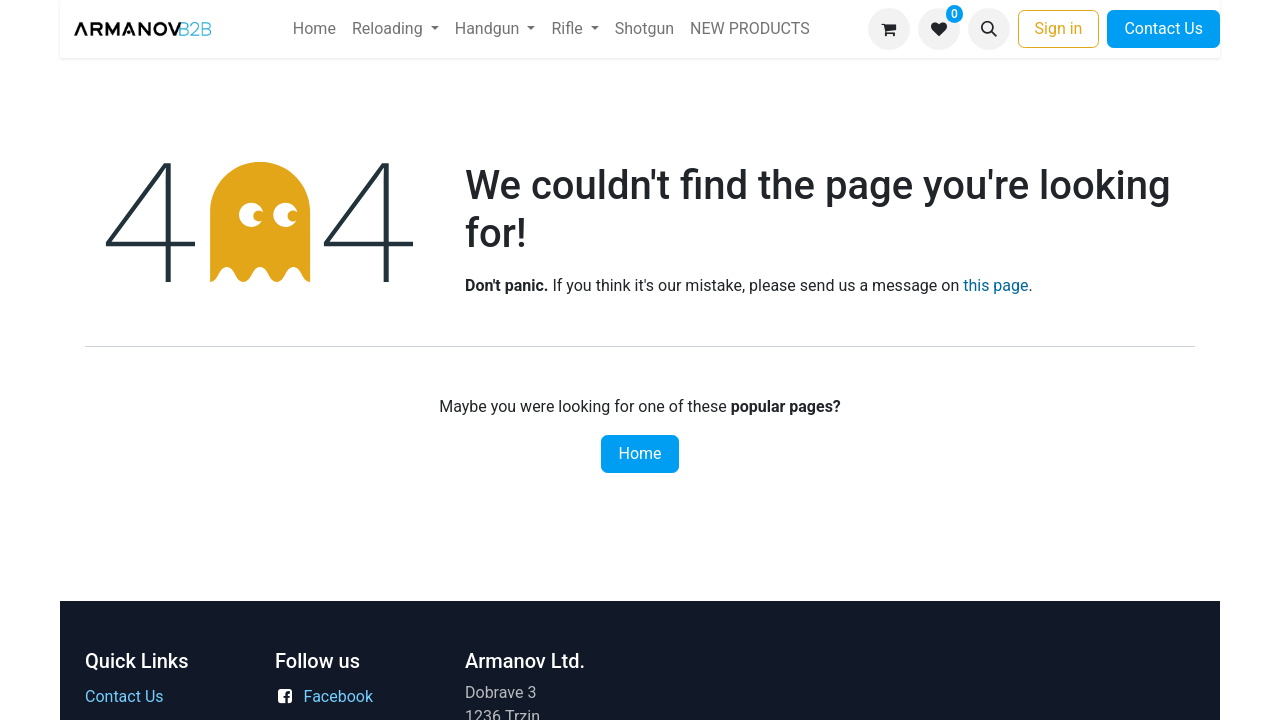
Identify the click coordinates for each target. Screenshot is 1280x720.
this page (995, 285)
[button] (989, 29)
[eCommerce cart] (889, 29)
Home (639, 453)
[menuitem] (314, 29)
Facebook (338, 696)
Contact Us (1163, 28)
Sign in (1059, 28)
